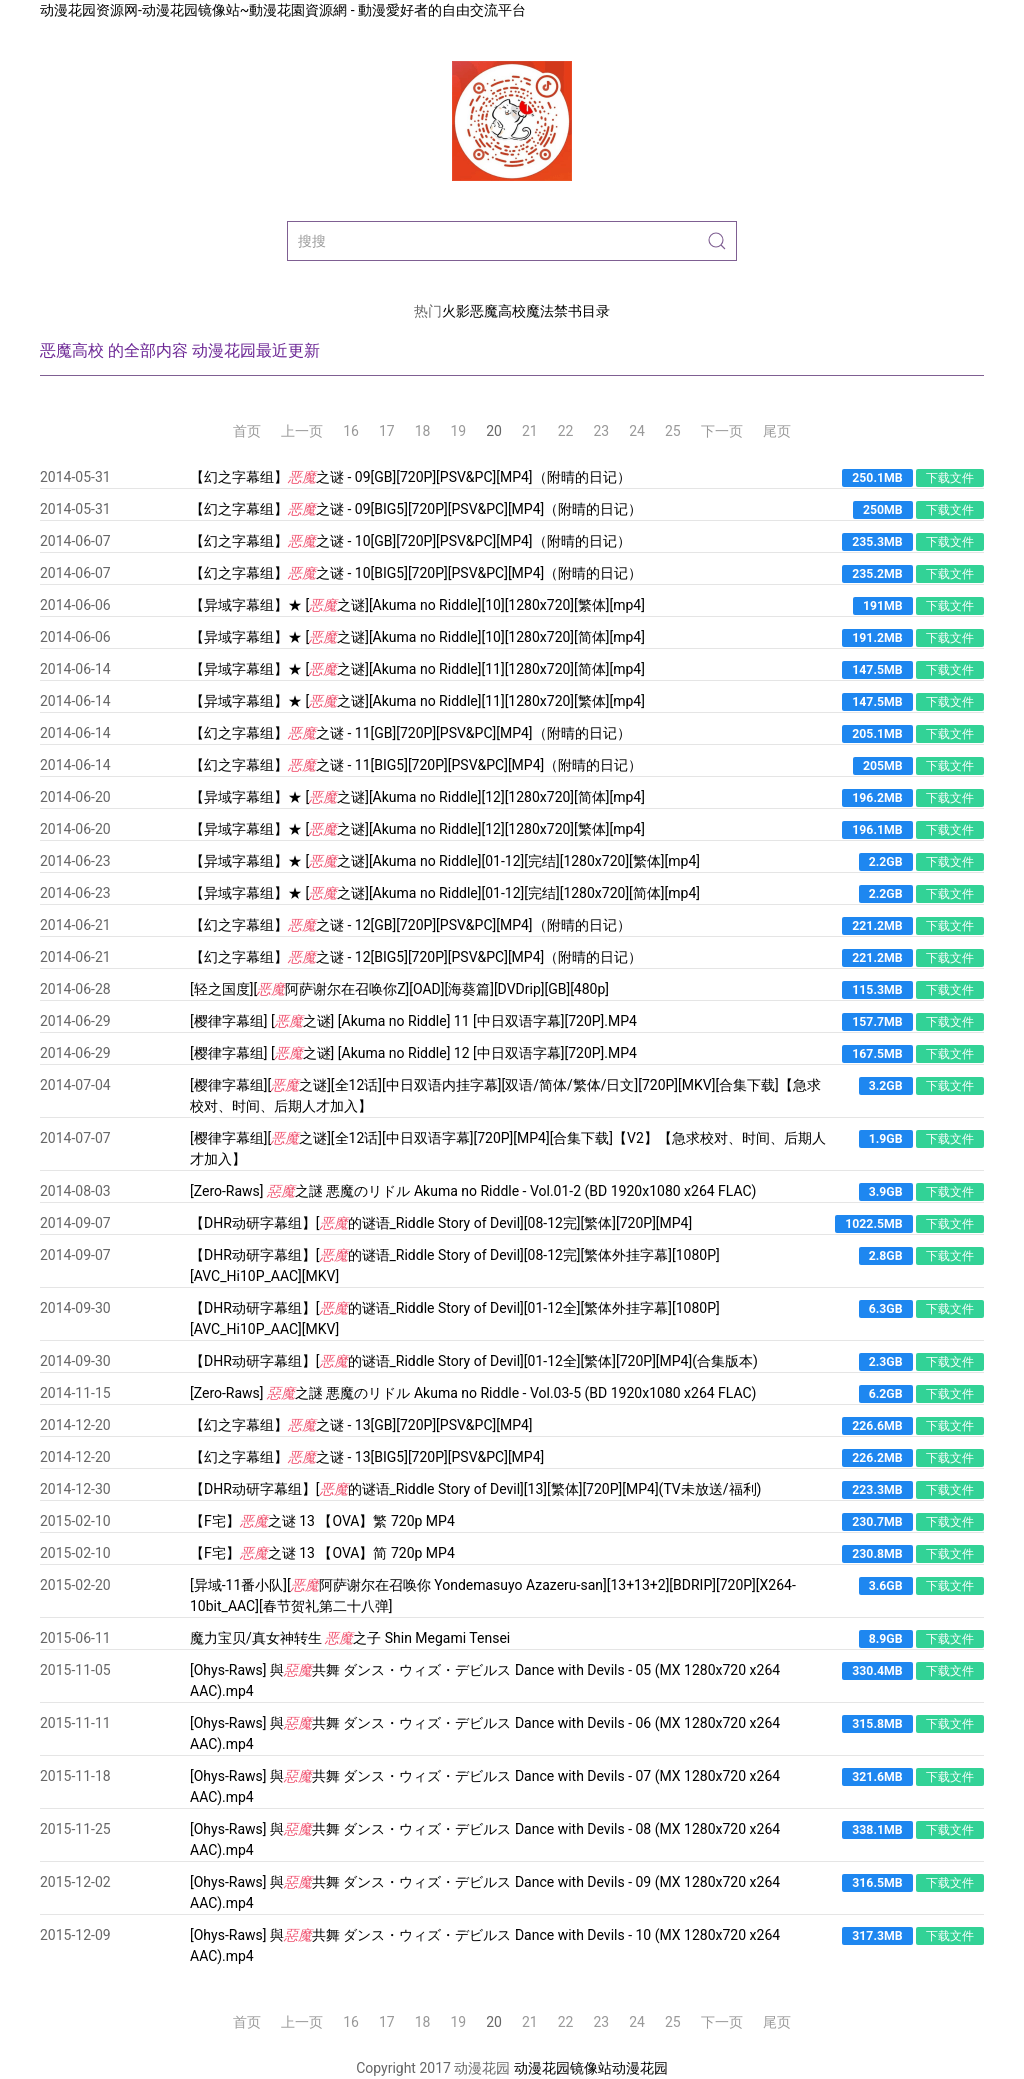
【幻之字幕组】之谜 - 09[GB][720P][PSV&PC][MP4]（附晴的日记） (410, 477)
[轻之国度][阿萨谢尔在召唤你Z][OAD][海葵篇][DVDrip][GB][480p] (399, 989)
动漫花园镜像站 (563, 2068)
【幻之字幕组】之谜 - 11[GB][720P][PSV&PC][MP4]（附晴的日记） (410, 733)
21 (530, 431)
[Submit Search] (717, 241)
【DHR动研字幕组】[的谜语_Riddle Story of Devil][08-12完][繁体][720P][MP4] (441, 1223)
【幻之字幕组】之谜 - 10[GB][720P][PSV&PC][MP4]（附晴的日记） (410, 541)
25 (673, 431)
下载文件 (950, 478)
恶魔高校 (498, 311)
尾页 (777, 431)
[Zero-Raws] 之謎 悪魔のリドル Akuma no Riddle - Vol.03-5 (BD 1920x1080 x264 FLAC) (473, 1393)
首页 (247, 431)
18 (423, 431)
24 (637, 431)
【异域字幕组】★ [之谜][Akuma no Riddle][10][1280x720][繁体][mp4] (417, 605)
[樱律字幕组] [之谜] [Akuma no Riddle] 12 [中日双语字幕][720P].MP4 (413, 1053)
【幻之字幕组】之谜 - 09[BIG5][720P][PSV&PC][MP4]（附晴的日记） (416, 509)
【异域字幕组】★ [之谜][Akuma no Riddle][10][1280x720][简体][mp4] (417, 637)
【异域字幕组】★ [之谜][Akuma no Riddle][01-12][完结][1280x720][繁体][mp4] (445, 861)
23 (602, 431)
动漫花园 (640, 2068)
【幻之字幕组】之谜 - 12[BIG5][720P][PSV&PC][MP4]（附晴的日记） (416, 957)
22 (566, 431)
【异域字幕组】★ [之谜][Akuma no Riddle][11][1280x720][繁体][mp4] (417, 701)
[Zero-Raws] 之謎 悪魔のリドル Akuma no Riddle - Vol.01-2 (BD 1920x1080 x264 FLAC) (473, 1191)
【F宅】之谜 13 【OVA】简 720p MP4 (322, 1553)
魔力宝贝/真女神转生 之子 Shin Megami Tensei (350, 1638)
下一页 (722, 431)
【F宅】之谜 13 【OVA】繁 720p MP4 (322, 1521)
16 (351, 431)
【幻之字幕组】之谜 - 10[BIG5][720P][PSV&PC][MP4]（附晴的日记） (416, 573)
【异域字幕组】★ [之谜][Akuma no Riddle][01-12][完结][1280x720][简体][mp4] (445, 893)
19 (459, 431)
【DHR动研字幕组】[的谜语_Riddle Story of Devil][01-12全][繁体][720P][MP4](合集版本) (474, 1361)
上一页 (302, 431)
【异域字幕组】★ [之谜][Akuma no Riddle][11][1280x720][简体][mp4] (417, 669)
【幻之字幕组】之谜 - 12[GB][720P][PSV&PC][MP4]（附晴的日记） (410, 925)
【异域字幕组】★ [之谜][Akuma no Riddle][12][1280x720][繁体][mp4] (417, 829)
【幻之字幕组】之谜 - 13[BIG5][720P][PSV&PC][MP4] (367, 1457)
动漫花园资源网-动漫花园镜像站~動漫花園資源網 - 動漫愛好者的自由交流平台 (283, 10)
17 (387, 431)
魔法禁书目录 (568, 311)
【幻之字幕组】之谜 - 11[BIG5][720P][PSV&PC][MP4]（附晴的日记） (416, 765)
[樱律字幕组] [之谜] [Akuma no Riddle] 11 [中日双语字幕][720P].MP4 (413, 1021)
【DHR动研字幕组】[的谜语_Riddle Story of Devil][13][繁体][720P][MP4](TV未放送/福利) (475, 1489)
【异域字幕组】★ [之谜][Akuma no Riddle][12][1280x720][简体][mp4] (417, 797)
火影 (456, 311)
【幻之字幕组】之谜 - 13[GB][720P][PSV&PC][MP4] (361, 1425)
